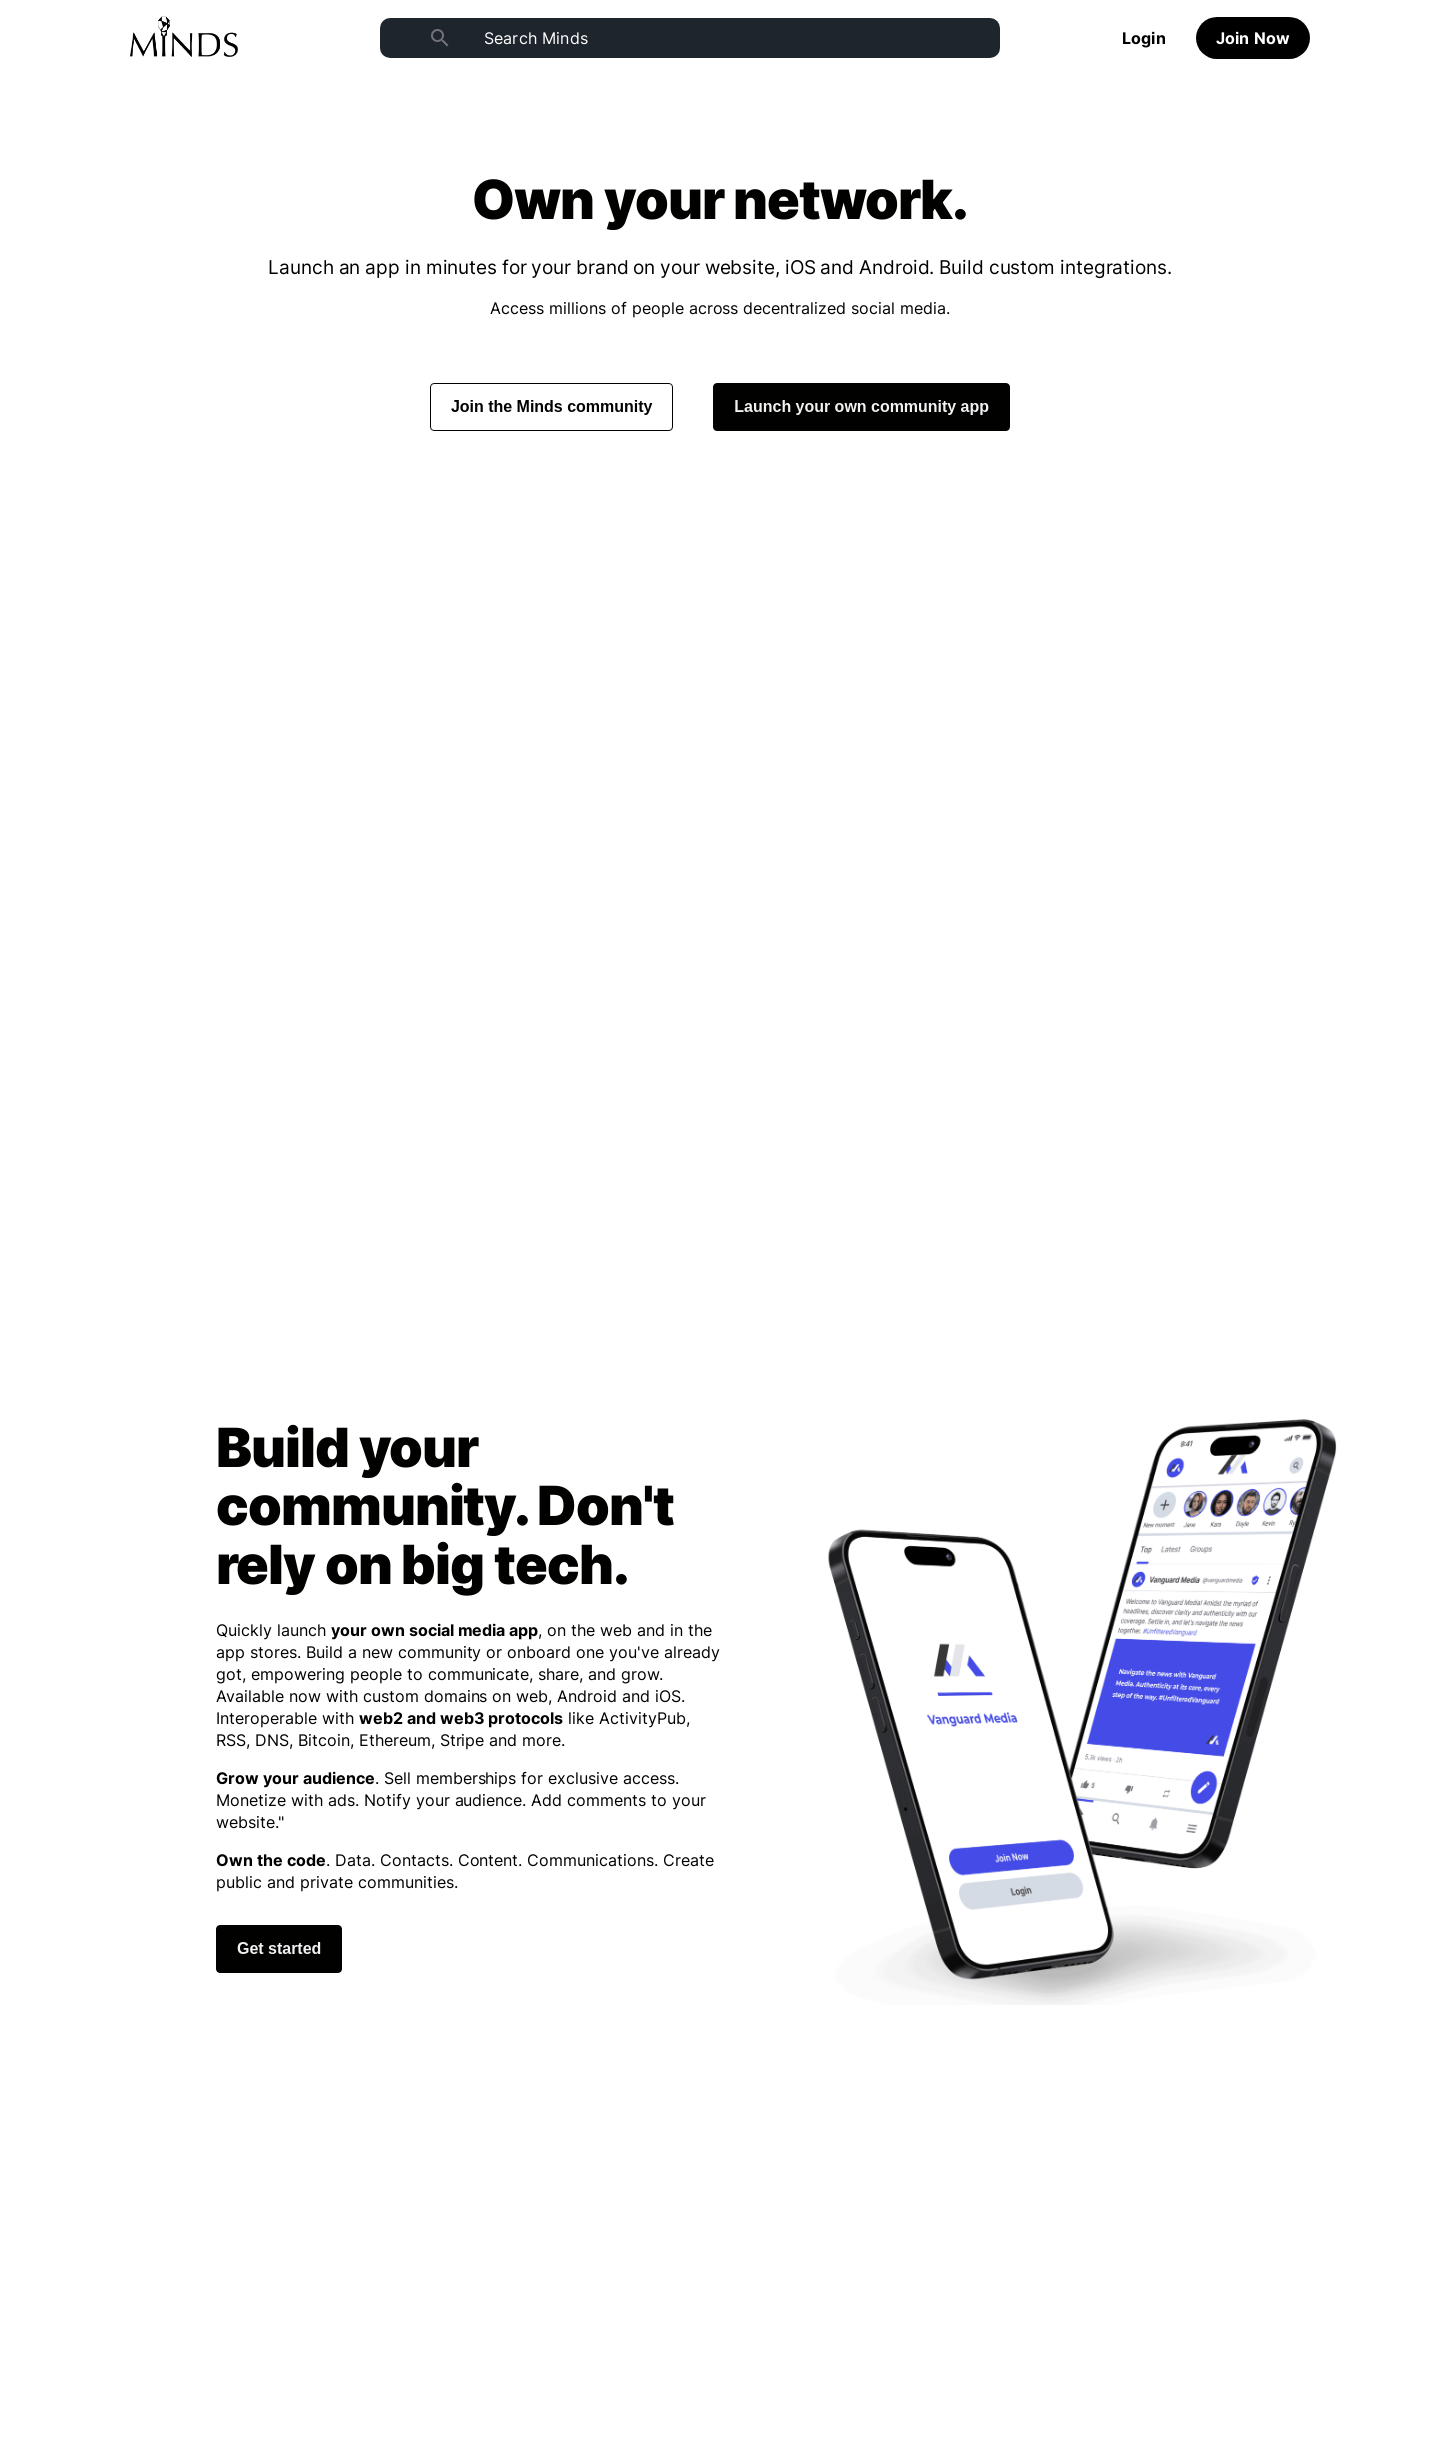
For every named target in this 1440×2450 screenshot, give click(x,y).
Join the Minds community (551, 406)
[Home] (184, 38)
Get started (279, 1948)
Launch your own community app (861, 406)
